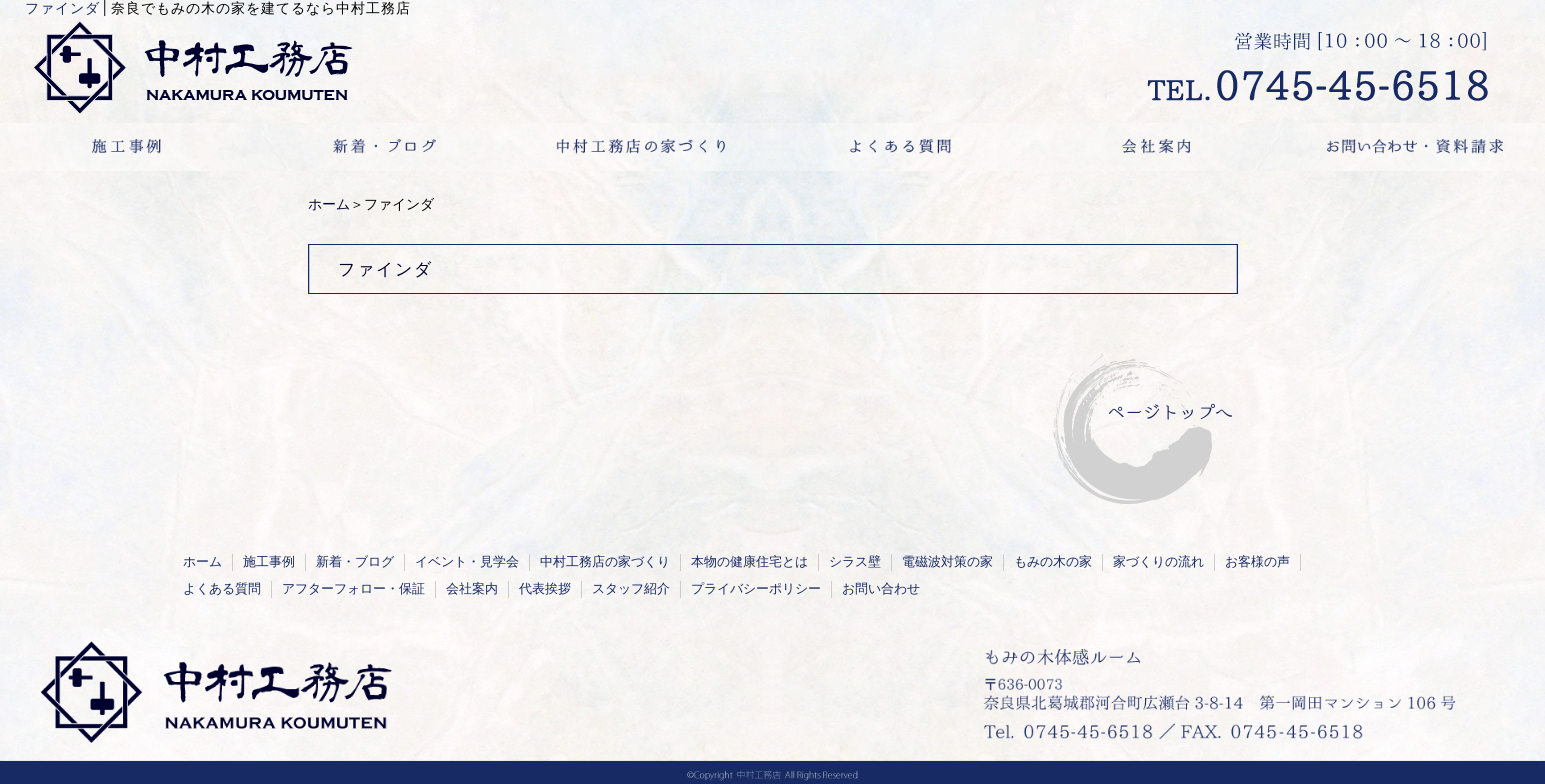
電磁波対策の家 (947, 562)
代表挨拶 (545, 589)
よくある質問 (222, 589)
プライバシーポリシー (756, 589)
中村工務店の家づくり (605, 562)
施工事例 (269, 562)
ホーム (329, 204)
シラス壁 (855, 562)
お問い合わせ (881, 589)
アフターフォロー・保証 (353, 589)
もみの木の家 (1053, 562)
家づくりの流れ (1158, 562)
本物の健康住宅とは (749, 562)
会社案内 (472, 589)
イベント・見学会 (467, 562)
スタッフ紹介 (631, 589)
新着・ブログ (355, 562)
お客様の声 (1257, 562)
